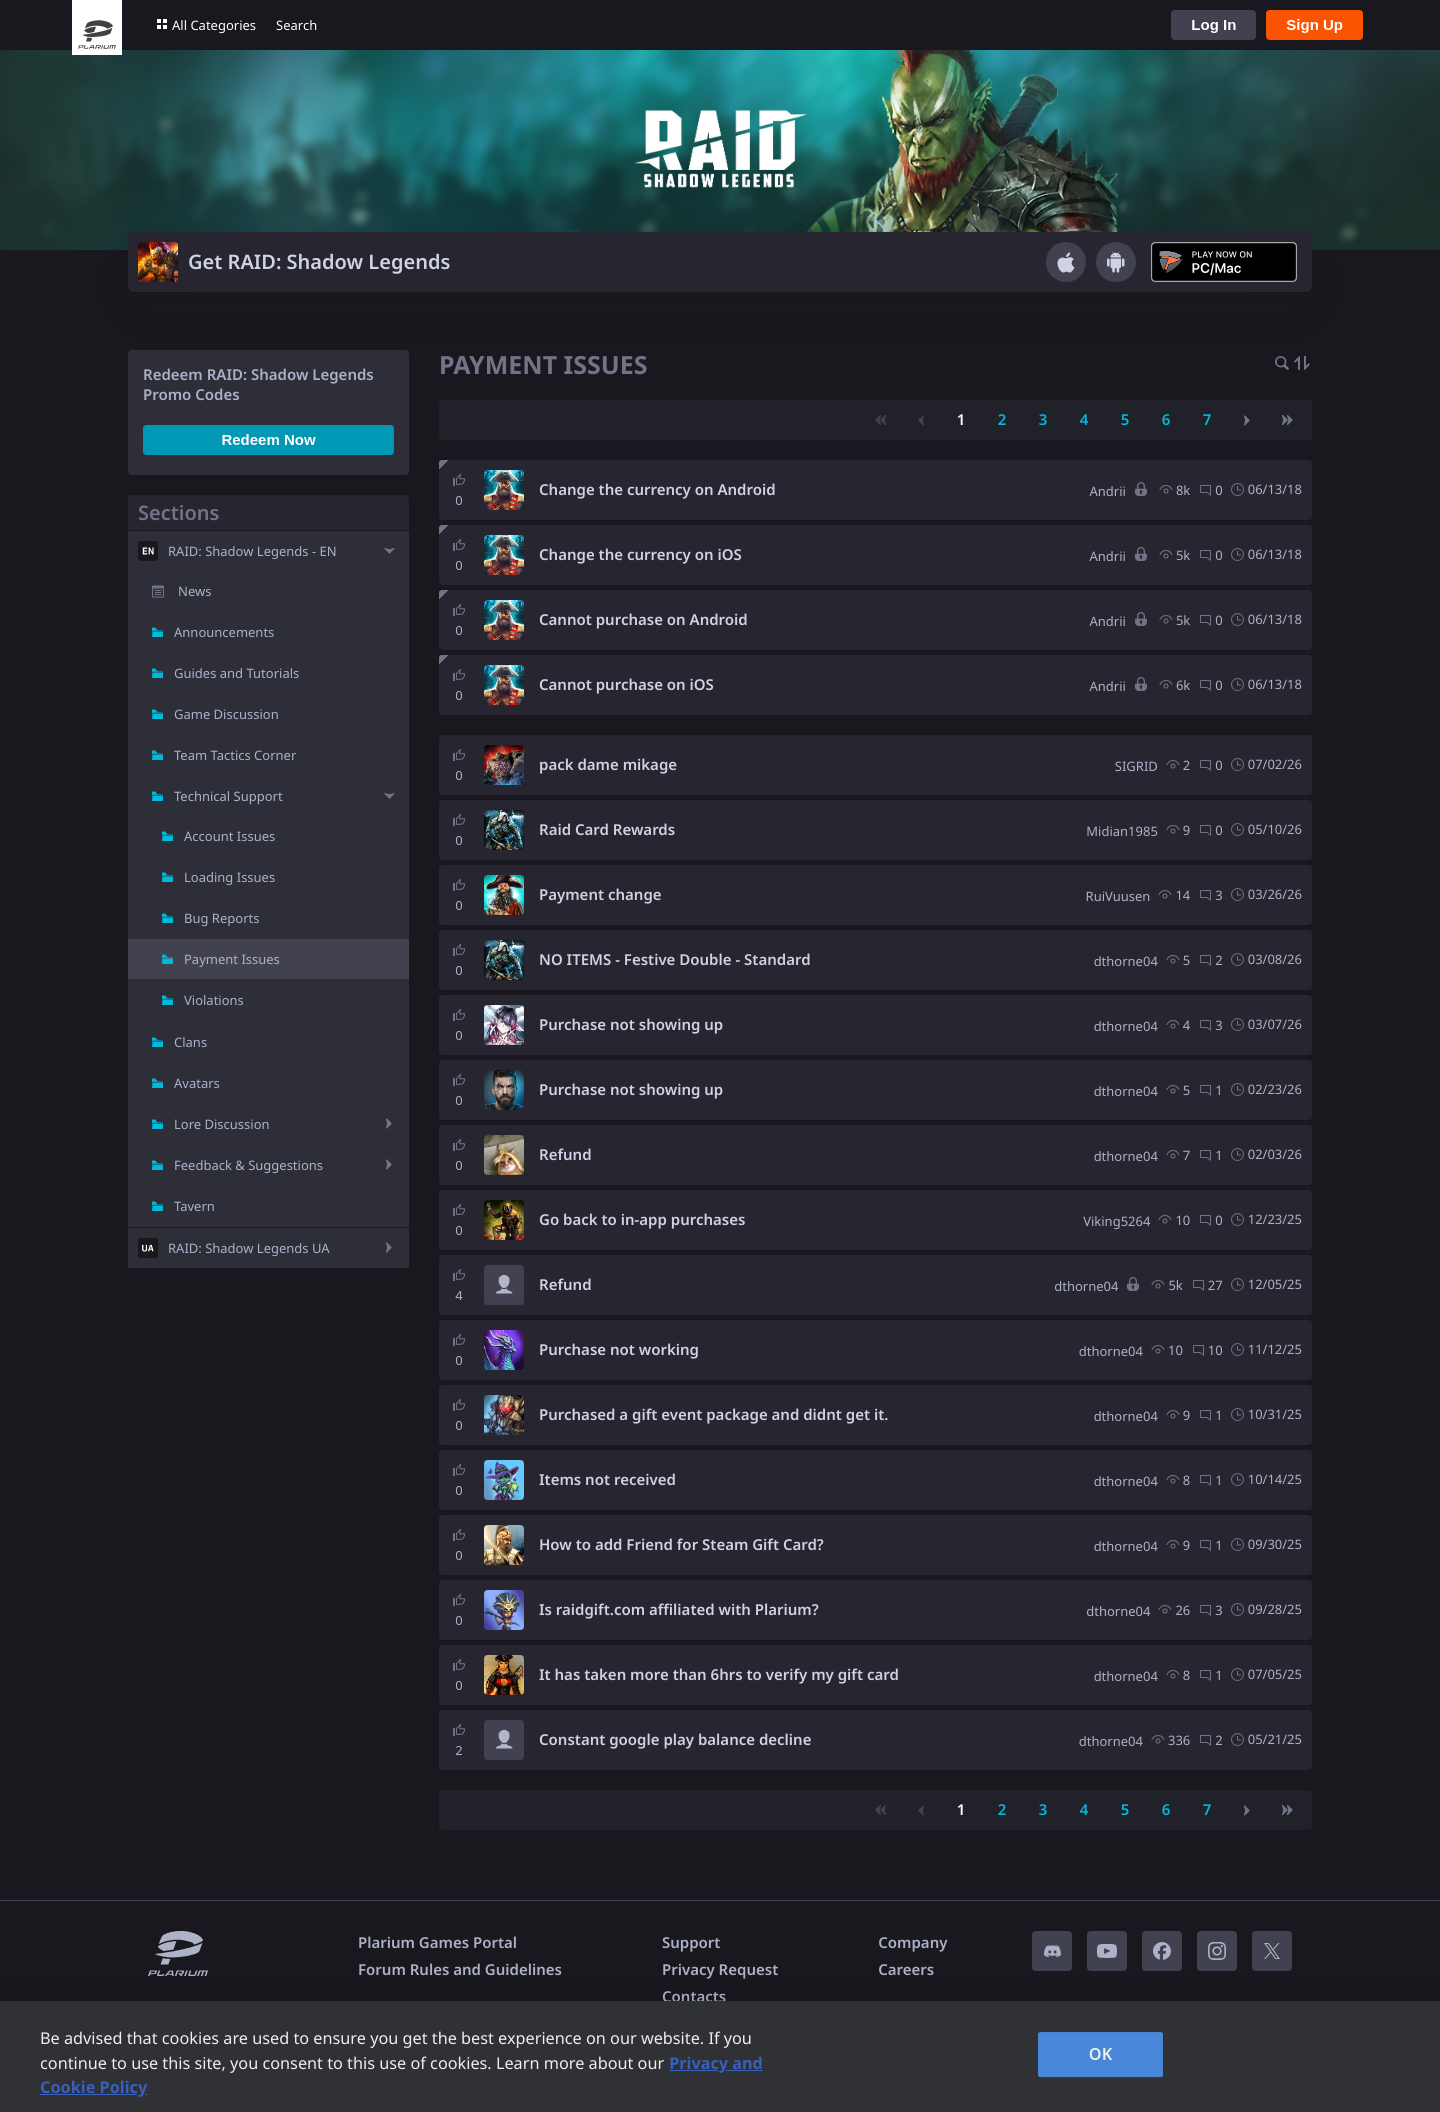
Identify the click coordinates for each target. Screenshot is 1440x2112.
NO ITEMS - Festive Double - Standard (675, 960)
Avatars (197, 1083)
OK (1101, 2054)
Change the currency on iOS (640, 555)
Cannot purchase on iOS (626, 685)
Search (296, 25)
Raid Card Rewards (607, 830)
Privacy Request (720, 1970)
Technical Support (228, 796)
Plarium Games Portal (437, 1943)
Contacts (694, 1997)
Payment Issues (232, 959)
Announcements (224, 632)
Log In (1213, 24)
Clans (190, 1042)
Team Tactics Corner (235, 755)
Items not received (607, 1480)
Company (912, 1943)
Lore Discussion (222, 1124)
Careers (906, 1970)
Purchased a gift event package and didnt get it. (713, 1415)
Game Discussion (226, 714)
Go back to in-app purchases (642, 1220)
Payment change (600, 895)
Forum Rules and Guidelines (460, 1970)
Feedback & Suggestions (248, 1165)
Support (691, 1943)
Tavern (194, 1206)
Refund (565, 1155)
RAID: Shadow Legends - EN (252, 551)
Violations (214, 1000)
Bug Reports (221, 918)
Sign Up (1314, 24)
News (194, 591)
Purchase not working (619, 1350)
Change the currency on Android (657, 490)
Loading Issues (229, 877)
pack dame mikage (608, 765)
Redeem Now (268, 439)
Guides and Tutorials (236, 673)
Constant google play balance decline (675, 1740)
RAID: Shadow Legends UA (249, 1248)
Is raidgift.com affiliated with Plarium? (679, 1610)
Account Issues (229, 836)
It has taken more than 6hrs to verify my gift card (719, 1675)
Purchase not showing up (631, 1025)
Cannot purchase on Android (643, 620)
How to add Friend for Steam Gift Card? (681, 1545)
